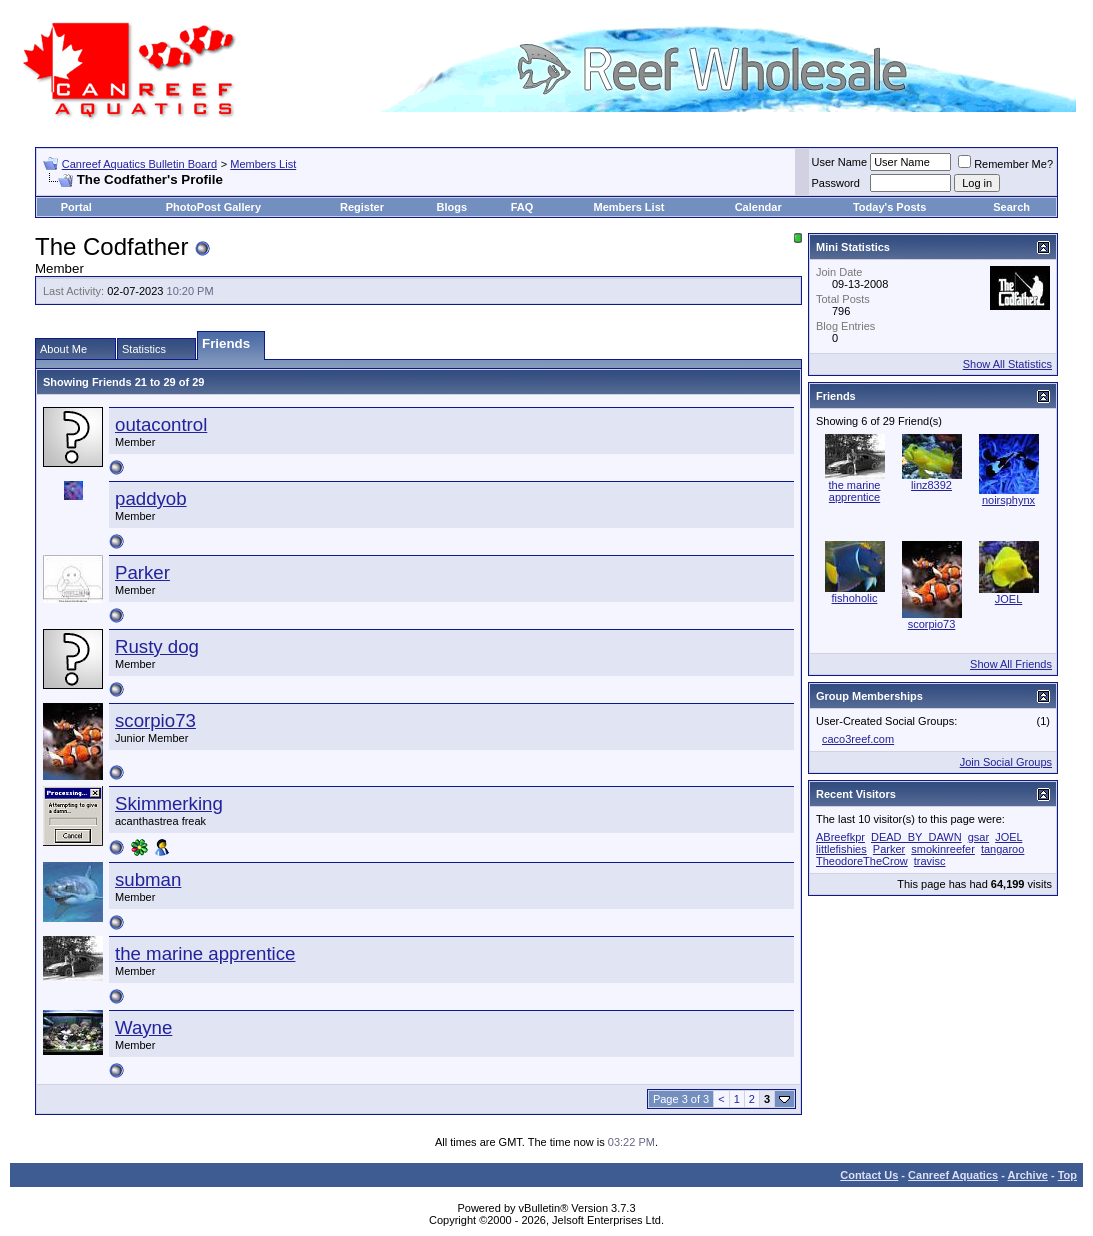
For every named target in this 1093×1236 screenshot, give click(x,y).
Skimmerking (169, 803)
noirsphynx (1008, 500)
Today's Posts (889, 207)
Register (362, 207)
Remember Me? (1005, 164)
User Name (840, 162)
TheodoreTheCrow (862, 861)
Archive (1028, 1175)
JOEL (1009, 599)
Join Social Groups (1006, 762)
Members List (263, 164)
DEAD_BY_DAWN (916, 837)
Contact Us (869, 1175)
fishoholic (855, 598)
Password (836, 183)
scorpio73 (155, 720)
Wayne (143, 1027)
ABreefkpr (840, 837)
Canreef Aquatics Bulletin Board (139, 164)
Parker (142, 572)
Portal (76, 207)
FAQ (522, 207)
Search (1011, 207)
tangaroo (1002, 849)
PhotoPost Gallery (213, 207)
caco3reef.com (858, 739)
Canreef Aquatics (953, 1175)
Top (1067, 1175)
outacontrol (161, 424)
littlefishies (841, 849)
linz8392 (931, 485)
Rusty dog (157, 646)
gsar (978, 837)
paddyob (151, 498)
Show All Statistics (1007, 364)
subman (148, 879)
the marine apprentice (205, 953)
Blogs (451, 207)
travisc (930, 861)
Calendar (758, 207)
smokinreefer (943, 849)
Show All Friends (1011, 664)
